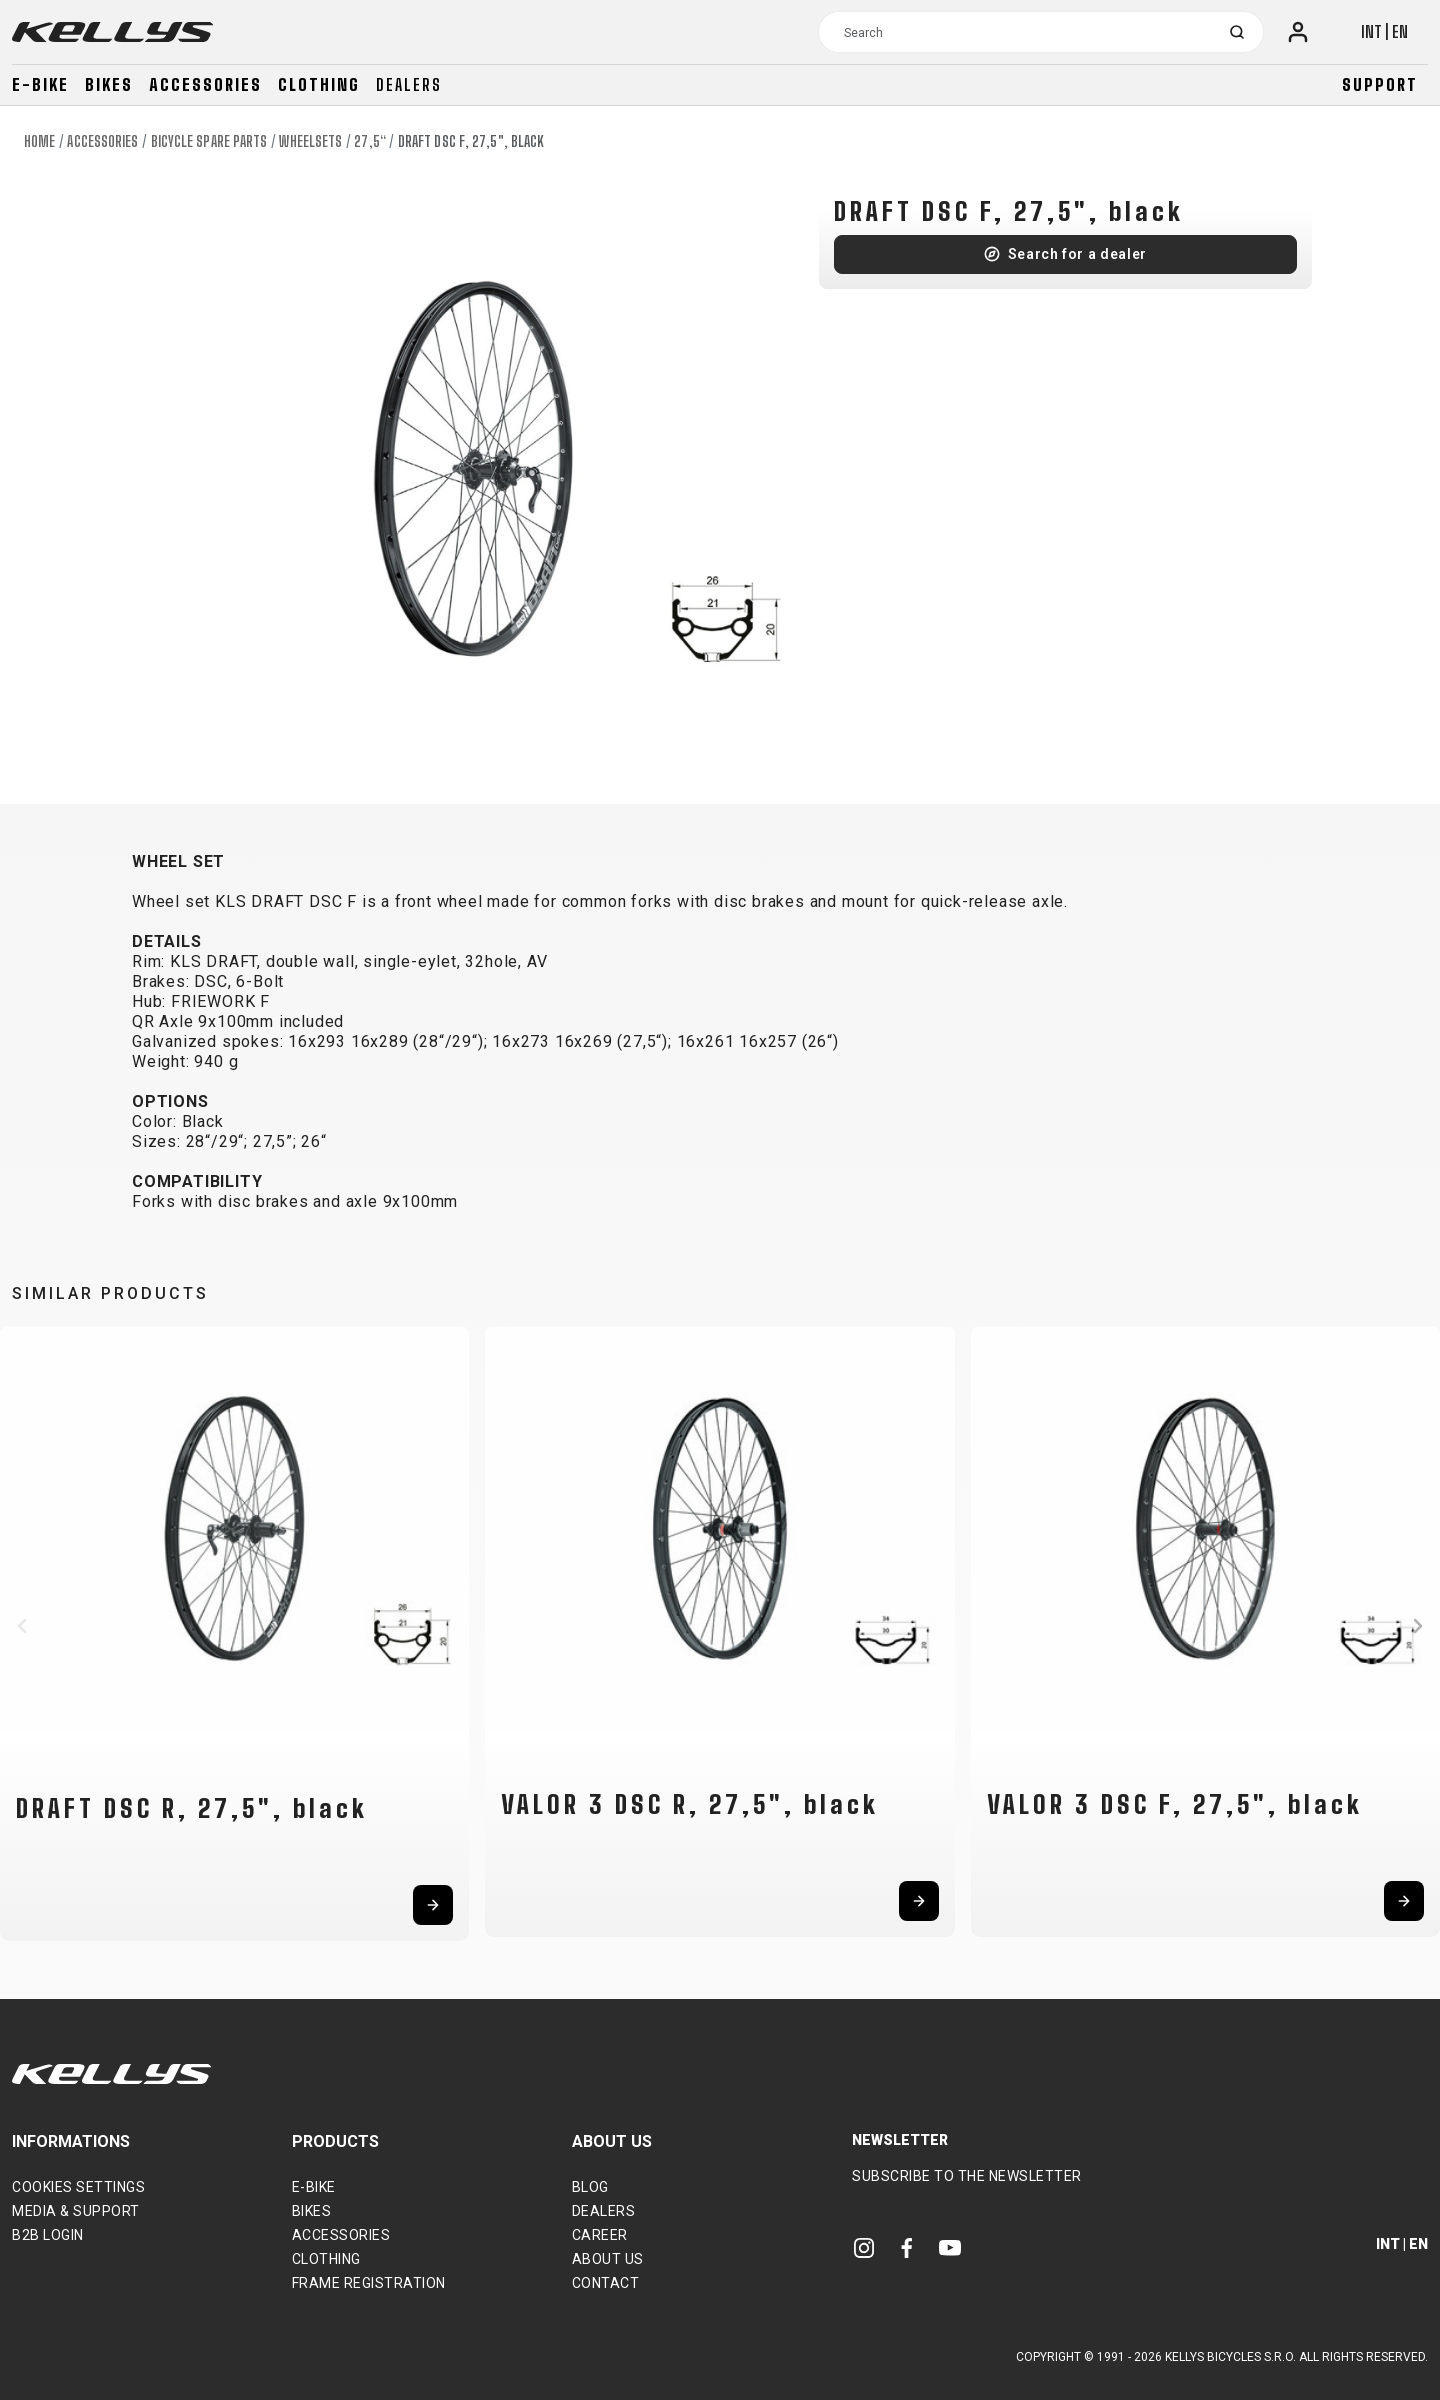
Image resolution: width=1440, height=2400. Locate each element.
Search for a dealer (1077, 254)
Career (600, 2235)
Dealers (409, 84)
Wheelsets (310, 141)
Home (39, 141)
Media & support (76, 2211)
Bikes (109, 84)
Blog (590, 2187)
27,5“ (370, 141)
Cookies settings (78, 2187)
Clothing (319, 84)
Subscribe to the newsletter (967, 2176)
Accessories (205, 84)
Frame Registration (369, 2283)
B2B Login (48, 2235)
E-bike (40, 84)
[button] (22, 1626)
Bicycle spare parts (209, 141)
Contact (606, 2283)
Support (1380, 84)
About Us (608, 2259)
